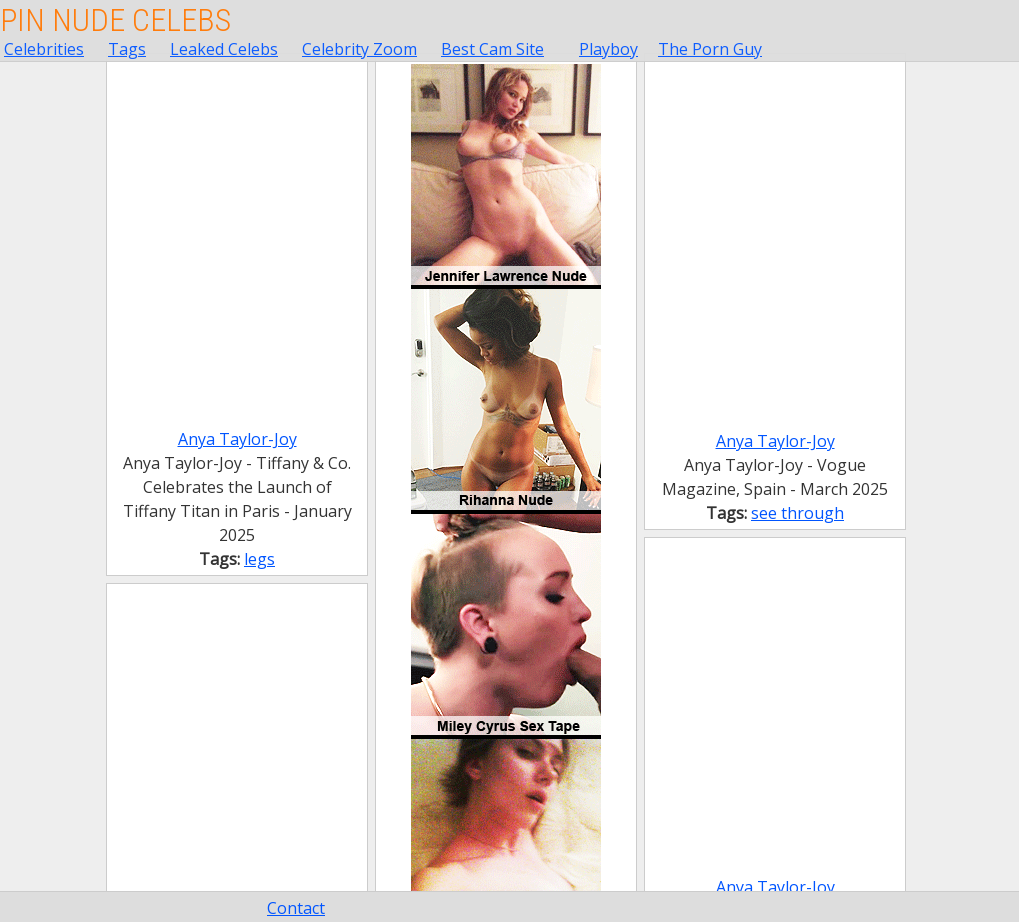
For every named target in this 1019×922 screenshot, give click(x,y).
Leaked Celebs (224, 49)
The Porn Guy (710, 49)
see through (797, 513)
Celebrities (44, 49)
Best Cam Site (492, 49)
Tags (127, 49)
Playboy (608, 49)
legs (259, 559)
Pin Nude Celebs (115, 20)
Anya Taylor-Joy (237, 439)
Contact (296, 908)
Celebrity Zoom (359, 49)
